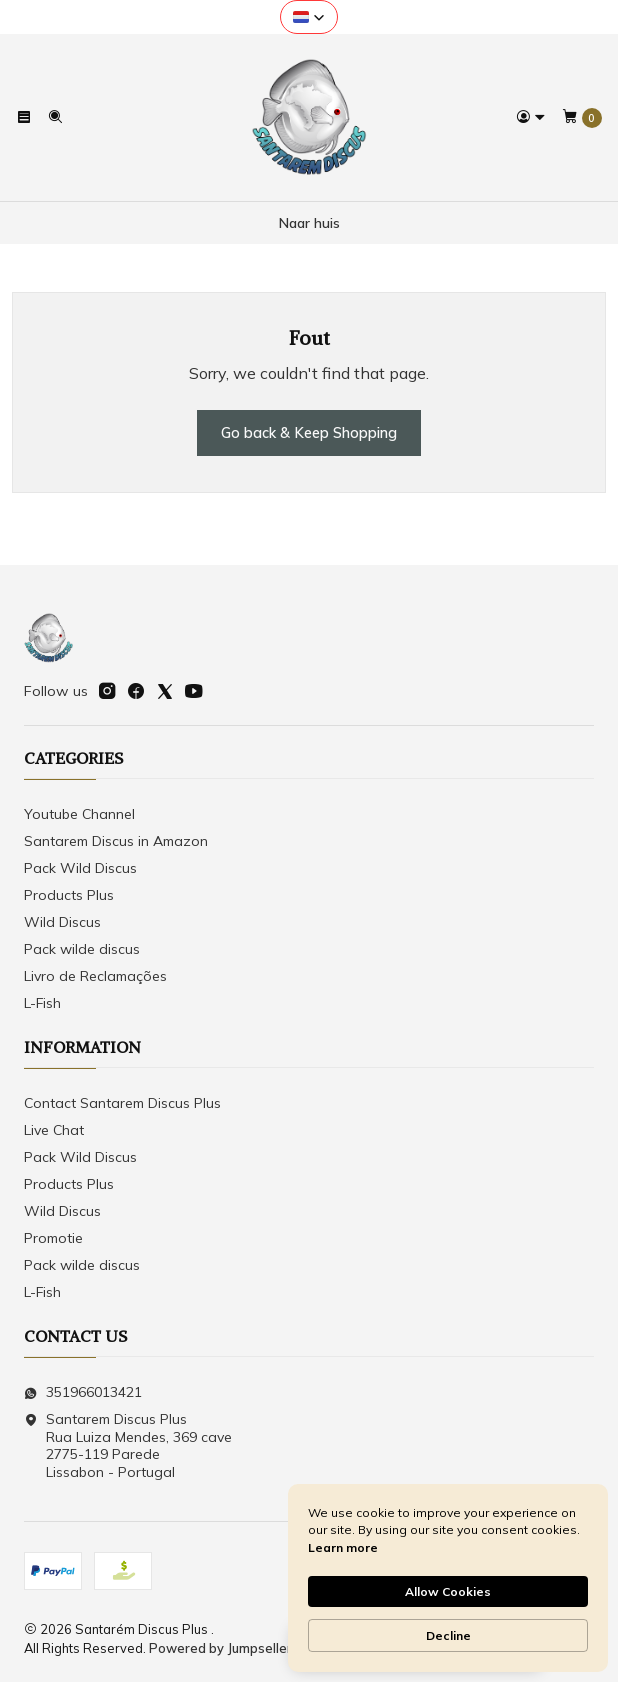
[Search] (54, 117)
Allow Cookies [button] (448, 1591)
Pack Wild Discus (80, 868)
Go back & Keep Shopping (309, 433)
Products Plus (69, 895)
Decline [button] (448, 1635)
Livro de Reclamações (95, 976)
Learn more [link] (343, 1547)
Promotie (53, 1238)
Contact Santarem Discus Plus (122, 1103)
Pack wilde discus (82, 949)
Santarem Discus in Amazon (116, 841)
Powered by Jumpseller (220, 1648)
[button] (309, 17)
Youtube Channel (79, 814)
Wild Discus (62, 922)
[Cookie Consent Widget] (448, 1578)
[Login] (531, 117)
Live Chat (54, 1130)
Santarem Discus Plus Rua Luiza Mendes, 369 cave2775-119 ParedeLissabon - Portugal (128, 1445)
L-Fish (42, 1003)
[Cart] (582, 118)
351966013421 (83, 1392)
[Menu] (24, 117)
